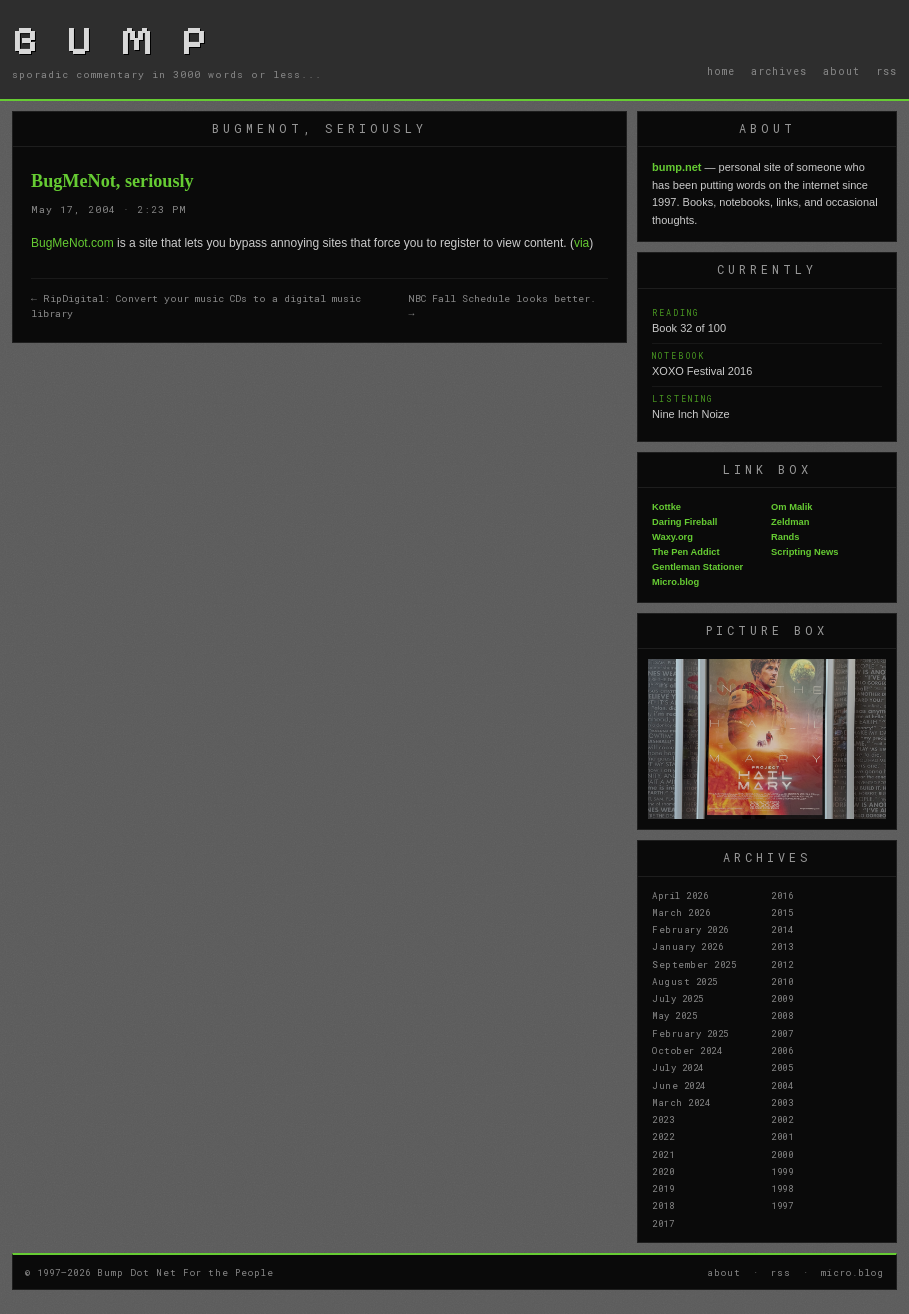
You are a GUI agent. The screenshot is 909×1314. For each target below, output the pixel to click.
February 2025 (690, 1033)
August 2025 (685, 981)
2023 (663, 1119)
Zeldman (790, 522)
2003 (782, 1102)
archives (779, 71)
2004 (782, 1085)
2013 (782, 946)
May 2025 (674, 1015)
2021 (663, 1154)
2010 (782, 981)
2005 (782, 1067)
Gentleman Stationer (697, 567)
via (581, 243)
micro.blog (852, 1272)
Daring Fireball (684, 522)
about (841, 71)
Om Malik (791, 507)
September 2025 (694, 964)
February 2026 (690, 929)
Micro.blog (675, 582)
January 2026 (687, 946)
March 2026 (681, 912)
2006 (782, 1050)
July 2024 (678, 1067)
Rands (785, 537)
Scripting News (804, 552)
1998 (782, 1188)
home (721, 71)
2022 (663, 1136)
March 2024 (681, 1102)
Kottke (666, 507)
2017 (663, 1223)
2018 (663, 1205)
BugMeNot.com (72, 243)
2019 (663, 1188)
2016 (782, 895)
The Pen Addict (686, 552)
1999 (782, 1171)
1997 (782, 1205)
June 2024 (679, 1085)
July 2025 (678, 998)
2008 (782, 1015)
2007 (782, 1033)
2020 (663, 1171)
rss (886, 71)
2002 (782, 1119)
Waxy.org (672, 537)
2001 (782, 1136)
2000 (782, 1154)
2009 (782, 998)
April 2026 (680, 895)
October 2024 (687, 1050)
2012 (782, 964)
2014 (782, 929)
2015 (782, 912)
